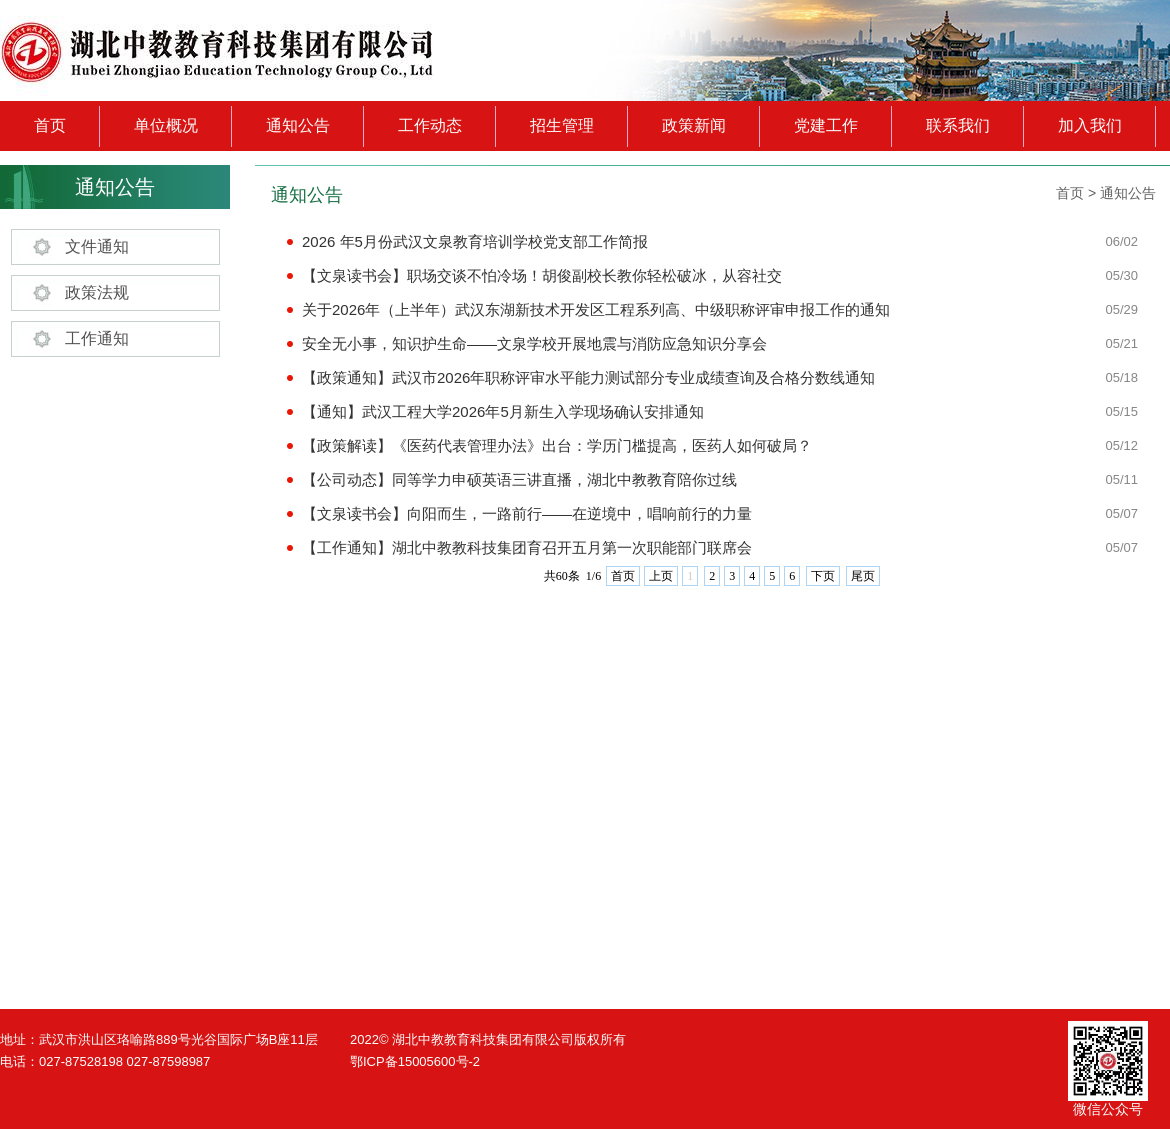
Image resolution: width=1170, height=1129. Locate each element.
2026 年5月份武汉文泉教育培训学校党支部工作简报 (475, 241)
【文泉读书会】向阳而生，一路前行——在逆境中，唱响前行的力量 (527, 513)
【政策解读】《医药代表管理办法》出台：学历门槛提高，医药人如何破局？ (557, 445)
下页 (823, 576)
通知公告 (298, 125)
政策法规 (97, 292)
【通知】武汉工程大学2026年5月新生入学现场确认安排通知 (503, 411)
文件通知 (97, 246)
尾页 (863, 576)
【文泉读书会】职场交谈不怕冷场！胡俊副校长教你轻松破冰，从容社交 (542, 275)
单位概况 (166, 125)
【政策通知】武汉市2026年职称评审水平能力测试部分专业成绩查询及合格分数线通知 (588, 377)
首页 (50, 125)
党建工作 (826, 125)
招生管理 (562, 125)
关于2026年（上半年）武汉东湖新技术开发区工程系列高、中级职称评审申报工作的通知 (596, 309)
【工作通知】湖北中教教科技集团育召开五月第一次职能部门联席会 (527, 547)
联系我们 (958, 125)
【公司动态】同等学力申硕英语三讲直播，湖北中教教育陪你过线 (519, 479)
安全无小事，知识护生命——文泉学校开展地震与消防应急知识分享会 (534, 343)
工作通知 (97, 338)
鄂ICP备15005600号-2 (415, 1061)
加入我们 (1090, 125)
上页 (661, 576)
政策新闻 (694, 125)
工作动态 (430, 125)
